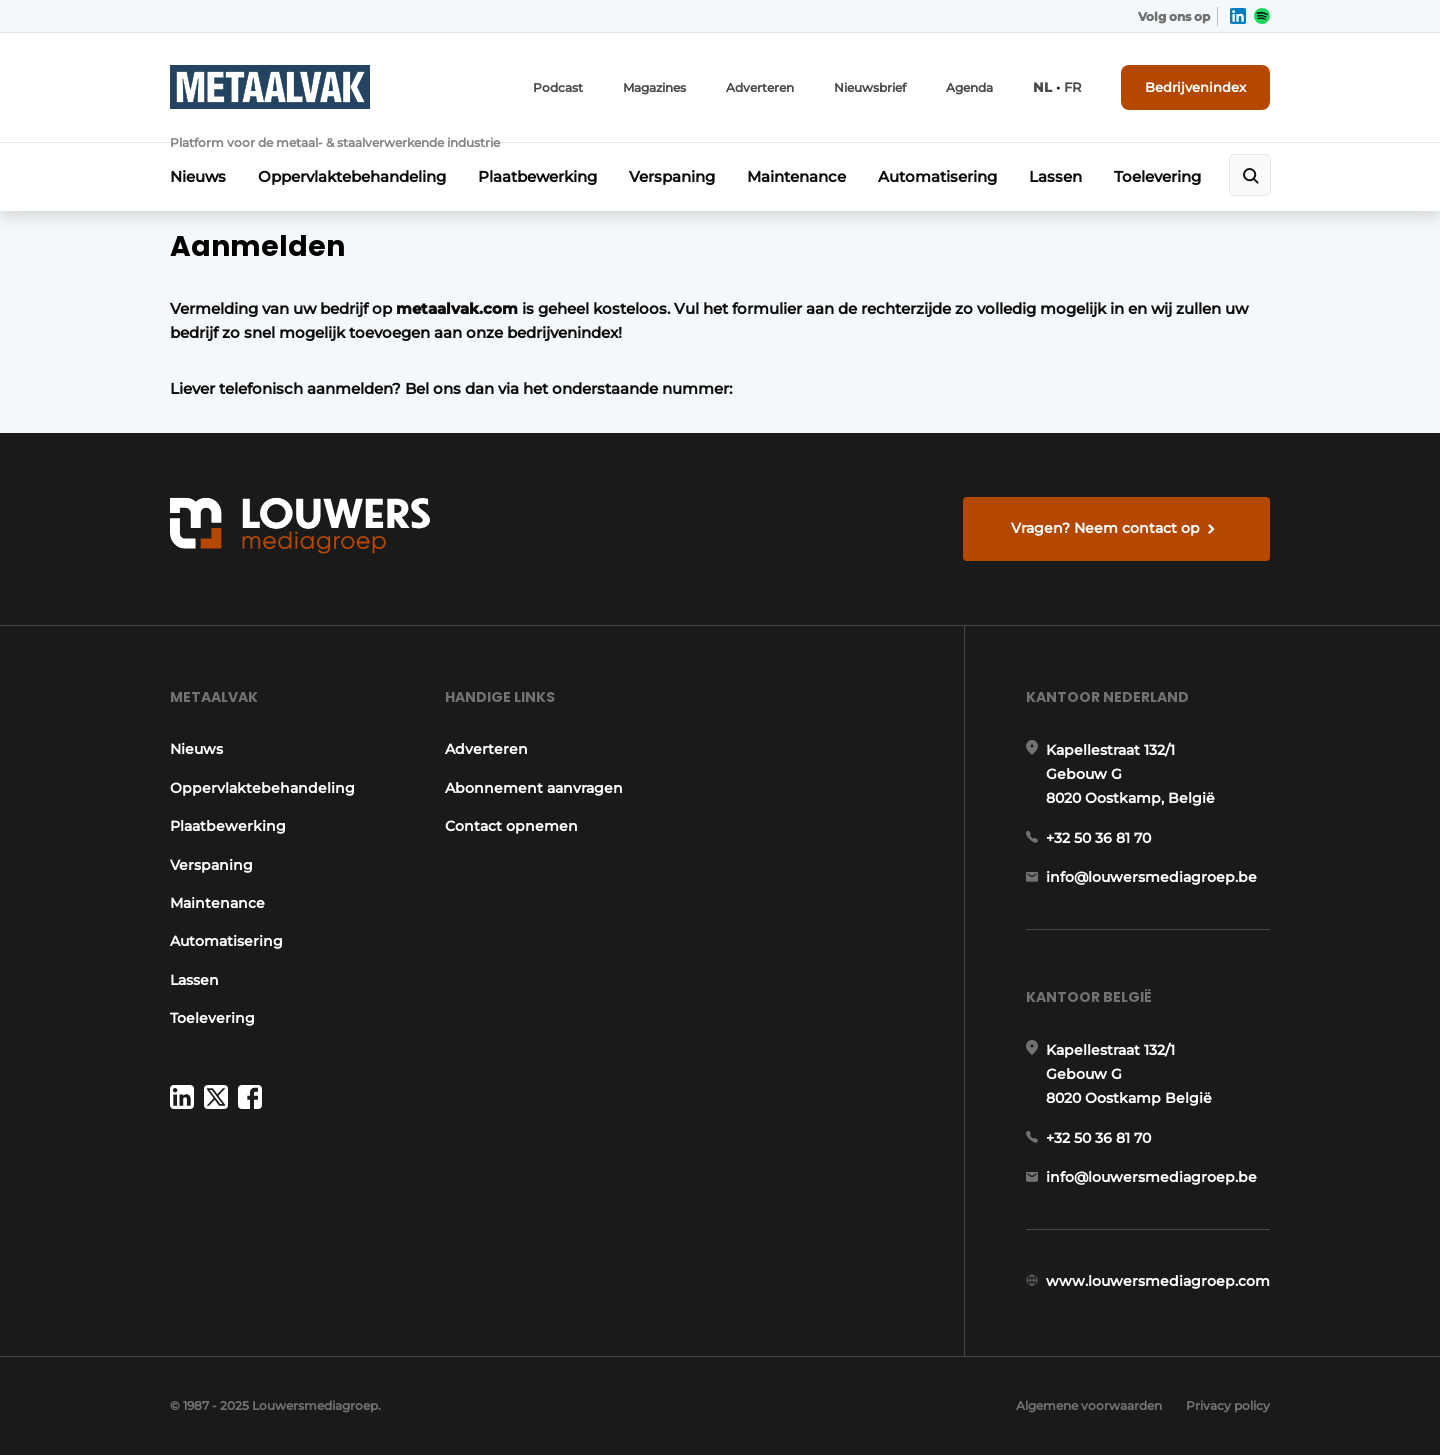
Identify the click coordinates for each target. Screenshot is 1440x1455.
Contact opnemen (511, 826)
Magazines (654, 87)
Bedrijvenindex (1195, 87)
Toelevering (1157, 176)
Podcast (558, 87)
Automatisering (937, 176)
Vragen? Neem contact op (1105, 528)
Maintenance (796, 176)
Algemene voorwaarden (1089, 1405)
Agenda (969, 87)
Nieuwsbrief (870, 87)
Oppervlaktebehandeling (352, 176)
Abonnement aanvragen (534, 788)
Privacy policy (1228, 1405)
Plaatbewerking (537, 176)
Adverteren (760, 87)
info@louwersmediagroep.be (1151, 877)
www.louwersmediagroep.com (1158, 1281)
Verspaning (672, 176)
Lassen (1055, 176)
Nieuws (198, 176)
